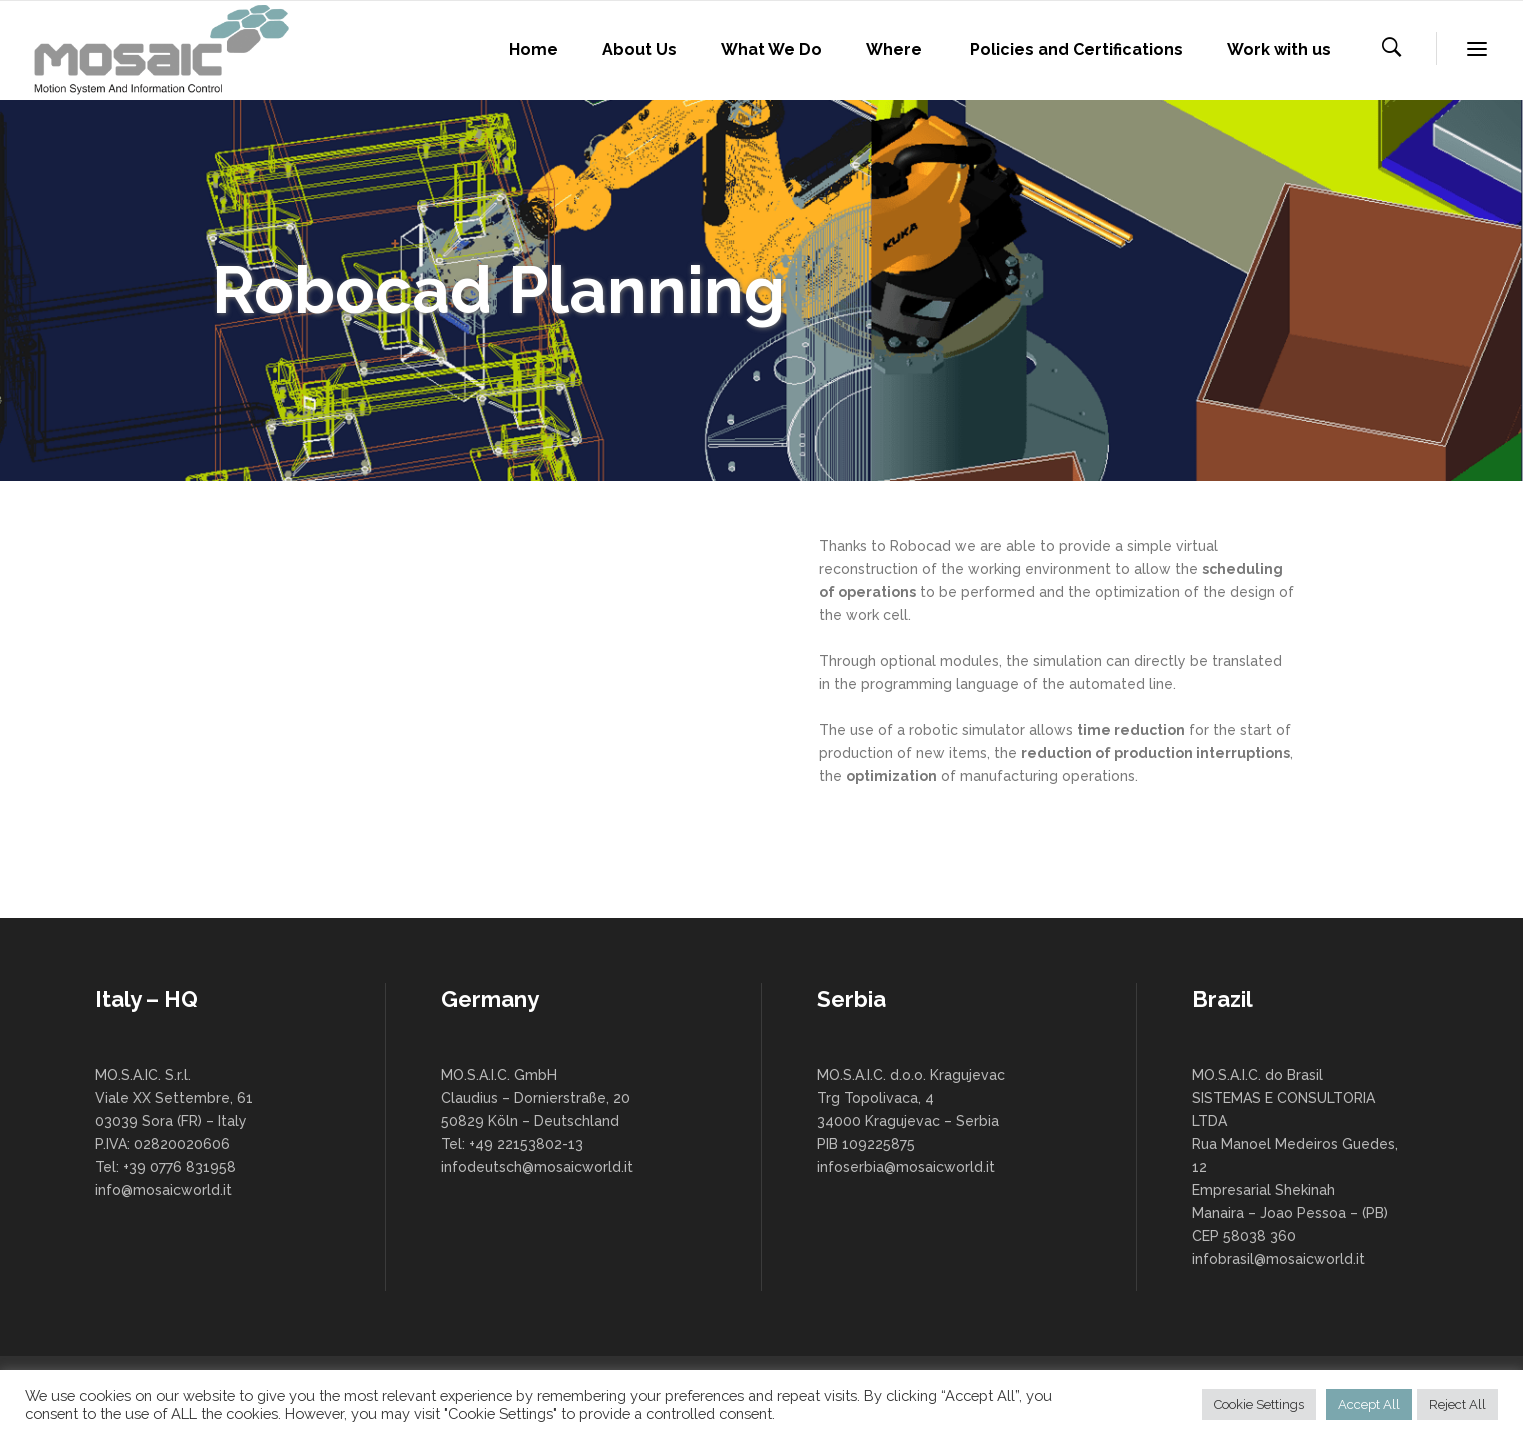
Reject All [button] (1457, 1404)
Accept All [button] (1369, 1404)
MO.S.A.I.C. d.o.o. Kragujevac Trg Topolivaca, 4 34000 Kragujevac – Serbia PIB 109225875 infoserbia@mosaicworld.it (911, 1121)
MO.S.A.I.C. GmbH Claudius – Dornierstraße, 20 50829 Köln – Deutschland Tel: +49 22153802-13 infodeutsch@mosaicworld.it (537, 1121)
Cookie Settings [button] (1259, 1404)
